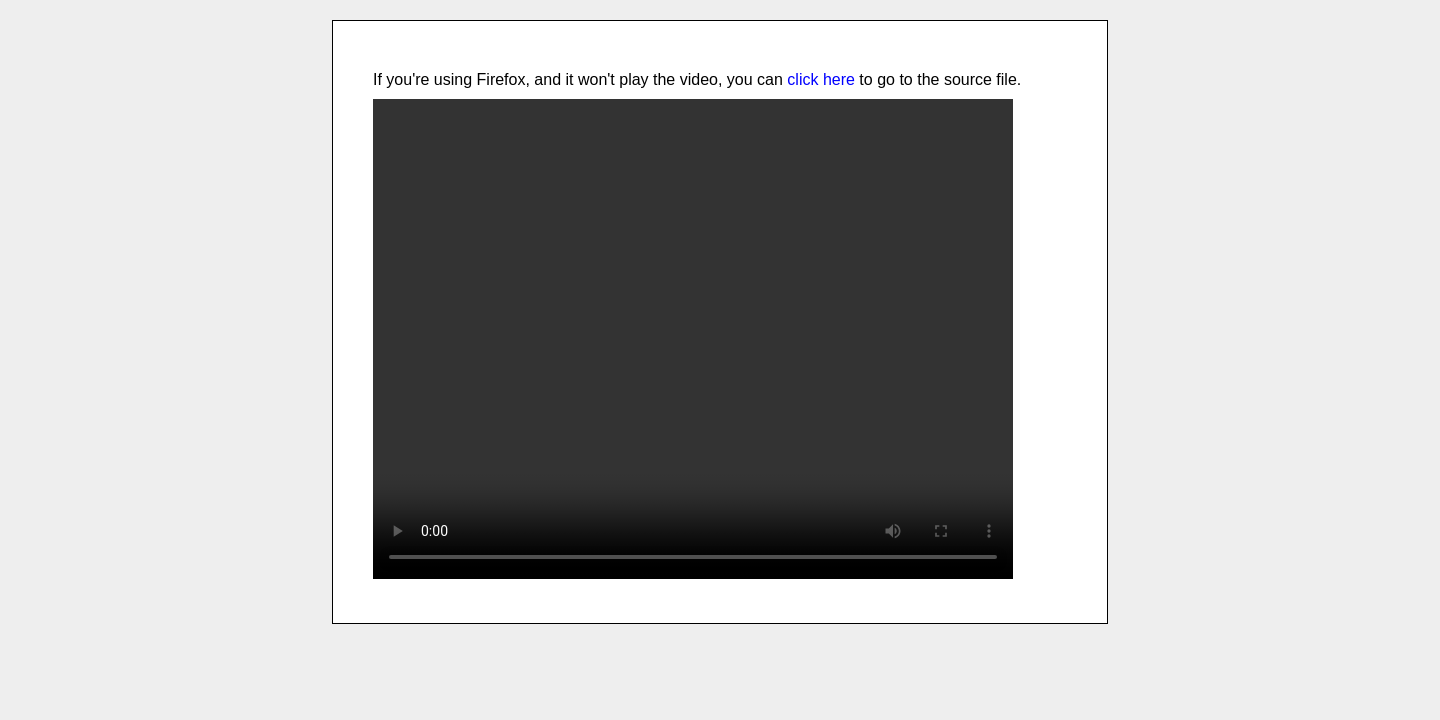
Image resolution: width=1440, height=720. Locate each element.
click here (821, 79)
